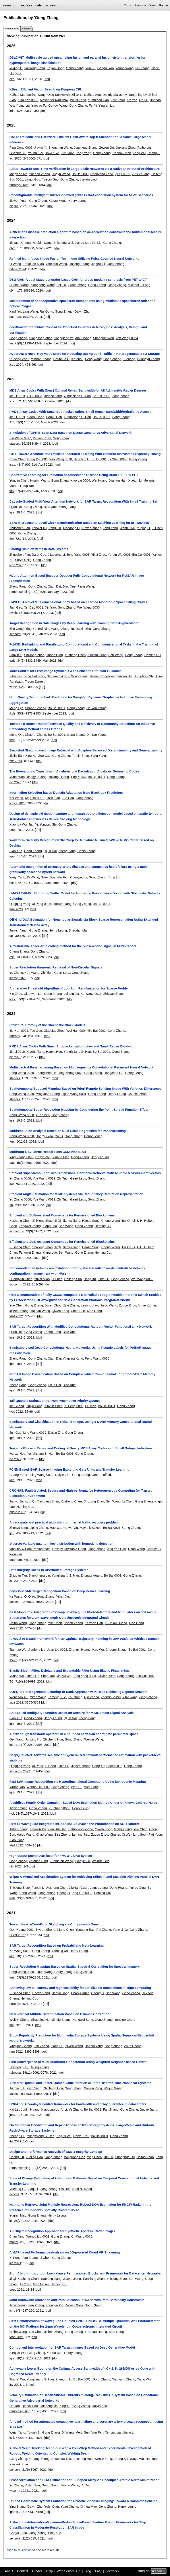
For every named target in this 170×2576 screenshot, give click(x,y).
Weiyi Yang (17, 877)
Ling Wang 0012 (34, 1432)
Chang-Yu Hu (18, 1475)
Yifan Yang (130, 1697)
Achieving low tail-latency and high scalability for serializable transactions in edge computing (80, 1988)
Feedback (112, 2571)
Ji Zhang (129, 359)
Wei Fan (62, 877)
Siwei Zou (48, 877)
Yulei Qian (51, 2506)
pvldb (13, 613)
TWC (13, 1660)
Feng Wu (139, 153)
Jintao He (32, 1676)
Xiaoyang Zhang (123, 2379)
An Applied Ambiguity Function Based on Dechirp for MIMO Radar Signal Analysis (71, 1713)
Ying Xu (30, 628)
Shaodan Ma (78, 930)
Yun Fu (90, 68)
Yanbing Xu (60, 1951)
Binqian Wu (17, 2353)
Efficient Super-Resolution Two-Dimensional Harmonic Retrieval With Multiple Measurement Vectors (85, 1173)
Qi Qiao (29, 1596)
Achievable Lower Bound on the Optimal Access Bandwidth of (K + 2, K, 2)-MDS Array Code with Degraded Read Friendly (82, 2371)
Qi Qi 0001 (122, 174)
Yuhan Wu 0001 (119, 554)
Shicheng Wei (63, 242)
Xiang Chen (65, 1929)
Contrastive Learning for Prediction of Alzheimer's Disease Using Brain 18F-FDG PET (73, 475)
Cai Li (59, 1136)
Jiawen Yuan (18, 200)
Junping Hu (33, 1739)
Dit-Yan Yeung (97, 708)
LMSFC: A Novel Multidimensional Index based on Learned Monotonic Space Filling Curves (78, 602)
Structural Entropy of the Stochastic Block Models (47, 1025)
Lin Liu (144, 100)
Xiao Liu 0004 (80, 480)
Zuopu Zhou (127, 1305)
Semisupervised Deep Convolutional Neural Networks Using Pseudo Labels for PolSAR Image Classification (80, 1350)
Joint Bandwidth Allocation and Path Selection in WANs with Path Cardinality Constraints (76, 2300)
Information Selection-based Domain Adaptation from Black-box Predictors (66, 792)
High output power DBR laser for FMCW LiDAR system (50, 1856)
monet (13, 2242)
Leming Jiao (89, 1305)
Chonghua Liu (125, 2157)
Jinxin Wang (18, 2305)
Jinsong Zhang (79, 264)
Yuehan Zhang (39, 174)
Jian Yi (33, 824)
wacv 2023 (17, 687)
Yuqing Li (15, 68)
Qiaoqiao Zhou (54, 1030)
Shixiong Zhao (34, 655)
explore (26, 5)
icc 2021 (15, 2263)
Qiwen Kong (60, 1311)
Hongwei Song (82, 2019)
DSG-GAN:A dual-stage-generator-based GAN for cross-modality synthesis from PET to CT (78, 279)
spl (11, 935)
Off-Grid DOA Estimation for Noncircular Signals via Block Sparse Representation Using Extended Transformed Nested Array (83, 922)
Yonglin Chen (18, 480)
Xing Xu (30, 755)
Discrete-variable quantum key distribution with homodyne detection (61, 1543)
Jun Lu (108, 2157)
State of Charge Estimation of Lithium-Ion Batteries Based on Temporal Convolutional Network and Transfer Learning (84, 2180)
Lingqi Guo (32, 179)
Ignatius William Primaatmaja (29, 1549)
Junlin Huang (30, 2109)
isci (11, 2438)
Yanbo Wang (125, 68)
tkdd (12, 740)
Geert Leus (62, 972)
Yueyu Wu (136, 2459)
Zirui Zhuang (141, 174)
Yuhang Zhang (39, 2459)
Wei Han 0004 (76, 1030)
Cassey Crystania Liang (69, 1549)
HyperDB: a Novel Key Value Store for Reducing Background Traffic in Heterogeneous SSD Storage (84, 353)
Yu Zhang (16, 972)
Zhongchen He (46, 1073)
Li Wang (15, 264)
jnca (12, 2115)
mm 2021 (16, 2051)
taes (12, 1162)
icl (10, 2221)
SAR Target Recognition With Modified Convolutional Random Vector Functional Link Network (80, 1326)
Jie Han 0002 (18, 1030)
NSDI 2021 (17, 1935)
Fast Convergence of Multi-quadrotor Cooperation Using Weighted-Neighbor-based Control (78, 2062)
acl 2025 (15, 158)
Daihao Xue (92, 94)
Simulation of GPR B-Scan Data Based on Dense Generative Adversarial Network (70, 432)
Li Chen (57, 1279)
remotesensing (19, 592)
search (55, 5)
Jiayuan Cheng (20, 242)
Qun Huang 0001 (21, 1929)
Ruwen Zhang (91, 528)
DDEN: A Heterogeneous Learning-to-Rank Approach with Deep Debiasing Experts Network (78, 1692)
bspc (12, 883)
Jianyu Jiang (71, 1220)
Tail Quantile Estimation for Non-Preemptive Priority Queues (54, 1400)
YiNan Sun (32, 2485)
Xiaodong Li (71, 528)
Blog (88, 2571)
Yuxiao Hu (124, 676)
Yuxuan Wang (40, 1311)
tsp (11, 1183)
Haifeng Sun (73, 1279)
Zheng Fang (67, 507)
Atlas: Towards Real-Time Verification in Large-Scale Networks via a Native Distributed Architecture (84, 169)
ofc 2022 (15, 1866)
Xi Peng (37, 1766)
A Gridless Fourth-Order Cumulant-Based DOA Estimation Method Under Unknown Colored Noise (83, 1802)
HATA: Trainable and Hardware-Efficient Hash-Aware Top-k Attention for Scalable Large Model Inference (80, 139)
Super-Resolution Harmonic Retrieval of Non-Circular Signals (55, 967)
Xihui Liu (15, 676)
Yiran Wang (38, 1697)
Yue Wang (32, 972)
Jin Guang (16, 1406)
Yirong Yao (17, 1787)
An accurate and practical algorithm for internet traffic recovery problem (63, 1522)
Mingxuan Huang (48, 1094)
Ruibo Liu (144, 147)
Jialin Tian (16, 755)
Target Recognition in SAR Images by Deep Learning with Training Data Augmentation (74, 623)
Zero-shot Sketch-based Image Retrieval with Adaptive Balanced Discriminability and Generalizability (85, 750)
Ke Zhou (77, 359)
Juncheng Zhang (85, 147)
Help (49, 2571)
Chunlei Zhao (137, 1094)
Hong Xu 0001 (37, 459)
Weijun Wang (93, 1739)
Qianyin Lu (82, 1861)
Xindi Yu (15, 311)
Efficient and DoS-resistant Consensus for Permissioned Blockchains (62, 1215)
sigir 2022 (16, 1702)
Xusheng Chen (75, 655)
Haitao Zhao (145, 2157)
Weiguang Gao (74, 2157)
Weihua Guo (101, 1861)
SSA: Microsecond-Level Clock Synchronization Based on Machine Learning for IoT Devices (79, 522)
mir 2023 (15, 761)
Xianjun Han (117, 480)
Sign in (152, 5)
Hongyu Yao (44, 1136)
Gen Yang (16, 1739)
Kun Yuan (68, 153)
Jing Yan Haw (116, 1549)
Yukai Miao (42, 1279)
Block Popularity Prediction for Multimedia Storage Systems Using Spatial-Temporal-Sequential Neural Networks (81, 2038)
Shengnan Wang (60, 147)
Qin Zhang (91, 1697)
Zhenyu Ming (18, 1527)
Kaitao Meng (58, 200)
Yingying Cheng (20, 2046)
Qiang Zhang (117, 285)
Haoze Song (91, 1220)
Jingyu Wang (61, 174)
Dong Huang (119, 1887)
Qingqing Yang (19, 904)
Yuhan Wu (16, 1676)
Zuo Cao (44, 755)
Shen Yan (48, 1676)
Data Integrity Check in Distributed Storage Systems (48, 1570)
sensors (14, 634)
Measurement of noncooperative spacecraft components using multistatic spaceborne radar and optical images (82, 303)
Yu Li (63, 2109)
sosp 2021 (16, 2289)
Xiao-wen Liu (33, 993)
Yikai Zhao (98, 554)
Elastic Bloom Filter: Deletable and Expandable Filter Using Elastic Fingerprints (69, 1670)
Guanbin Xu (17, 153)
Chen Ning (16, 2236)
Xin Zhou (15, 993)
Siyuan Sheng (45, 1929)
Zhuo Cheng (132, 2046)
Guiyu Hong (34, 1406)
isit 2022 (15, 1057)
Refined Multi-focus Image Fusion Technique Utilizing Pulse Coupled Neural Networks (74, 258)
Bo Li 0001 (99, 459)
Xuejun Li (135, 480)
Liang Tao (27, 486)
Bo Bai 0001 (101, 396)
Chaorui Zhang (35, 708)
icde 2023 (16, 565)
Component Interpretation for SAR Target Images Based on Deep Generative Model (72, 2347)
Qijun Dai (15, 507)
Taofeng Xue (57, 1697)
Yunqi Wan (17, 777)
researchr (10, 5)
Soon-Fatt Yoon (151, 1834)
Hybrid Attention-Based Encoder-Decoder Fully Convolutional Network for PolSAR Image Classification (76, 578)
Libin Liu (104, 1279)
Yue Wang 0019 (44, 1178)
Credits (37, 2571)
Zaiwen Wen (74, 2305)
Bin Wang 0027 (20, 438)
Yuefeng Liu (17, 2189)
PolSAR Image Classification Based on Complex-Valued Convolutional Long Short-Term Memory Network (82, 1376)
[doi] (47, 79)
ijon (11, 1533)
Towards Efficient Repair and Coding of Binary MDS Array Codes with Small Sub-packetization (80, 1448)
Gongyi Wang (58, 105)
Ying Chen (94, 2157)
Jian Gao (15, 607)
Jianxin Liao (88, 179)
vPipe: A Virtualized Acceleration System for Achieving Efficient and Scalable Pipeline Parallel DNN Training (84, 1879)
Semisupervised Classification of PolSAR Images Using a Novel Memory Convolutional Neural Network (80, 1424)
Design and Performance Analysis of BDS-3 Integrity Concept (55, 2151)
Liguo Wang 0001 (74, 1094)
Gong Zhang (75, 68)
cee (11, 79)
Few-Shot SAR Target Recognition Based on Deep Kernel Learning (59, 1591)
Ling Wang (30, 311)
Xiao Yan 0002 (27, 100)
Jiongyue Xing (36, 777)
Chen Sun (78, 1311)
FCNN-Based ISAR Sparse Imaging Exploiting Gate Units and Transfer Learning (69, 1469)
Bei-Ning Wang (48, 628)
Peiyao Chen (42, 438)
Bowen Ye (52, 153)
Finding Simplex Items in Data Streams (38, 549)
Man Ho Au (41, 2284)
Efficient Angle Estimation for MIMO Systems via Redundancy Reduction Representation (76, 1194)
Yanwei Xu (39, 528)
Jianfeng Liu (36, 1649)
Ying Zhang (17, 2506)
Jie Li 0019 (17, 396)
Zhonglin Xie (54, 2305)
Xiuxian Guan (96, 655)
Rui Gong (46, 311)
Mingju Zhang (61, 2019)
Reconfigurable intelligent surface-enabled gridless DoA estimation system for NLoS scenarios (81, 195)
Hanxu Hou (54, 417)
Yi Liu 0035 (34, 396)
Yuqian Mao (17, 2215)
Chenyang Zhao (101, 174)
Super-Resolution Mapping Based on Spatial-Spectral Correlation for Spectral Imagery (74, 1966)
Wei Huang (99, 480)
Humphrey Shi (143, 676)
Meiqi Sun (82, 2432)
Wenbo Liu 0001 (38, 1787)
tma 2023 (16, 909)
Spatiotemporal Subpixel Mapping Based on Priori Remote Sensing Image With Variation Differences (85, 1088)
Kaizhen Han (94, 1623)
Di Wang (33, 877)
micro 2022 (17, 1512)
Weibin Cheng (19, 2019)
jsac (12, 464)
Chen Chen (17, 459)
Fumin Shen (80, 755)
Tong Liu (114, 877)
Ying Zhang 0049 (70, 1073)
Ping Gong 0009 (20, 147)
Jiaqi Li (33, 2189)
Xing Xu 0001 (34, 798)
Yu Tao (86, 2485)
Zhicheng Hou (53, 1739)
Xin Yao (132, 100)
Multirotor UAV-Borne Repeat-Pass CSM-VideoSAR (47, 1152)
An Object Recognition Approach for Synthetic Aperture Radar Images (62, 2231)
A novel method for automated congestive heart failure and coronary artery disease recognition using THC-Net (86, 2424)
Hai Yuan (152, 2459)
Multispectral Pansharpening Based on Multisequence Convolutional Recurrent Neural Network (81, 1067)
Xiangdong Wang (42, 285)
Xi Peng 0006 (41, 904)
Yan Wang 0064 (127, 338)
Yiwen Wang (74, 2046)
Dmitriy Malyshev (115, 94)
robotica (15, 2072)
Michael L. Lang (139, 285)
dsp (11, 317)
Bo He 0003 (80, 174)
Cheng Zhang (19, 951)
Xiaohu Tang (53, 396)
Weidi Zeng (78, 100)
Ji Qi (57, 1220)
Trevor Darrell (34, 681)
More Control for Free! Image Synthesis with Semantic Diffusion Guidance (65, 671)
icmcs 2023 (17, 803)
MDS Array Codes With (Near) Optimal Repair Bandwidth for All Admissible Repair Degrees (78, 390)
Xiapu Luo (49, 1226)
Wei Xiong (91, 1787)
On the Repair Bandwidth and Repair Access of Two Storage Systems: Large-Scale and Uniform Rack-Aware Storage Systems (81, 2127)
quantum (15, 1560)
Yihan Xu (62, 1596)
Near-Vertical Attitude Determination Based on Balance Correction (59, 2014)
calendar (41, 5)
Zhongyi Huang (91, 1575)
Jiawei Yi (40, 147)
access (14, 1602)
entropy (14, 1036)
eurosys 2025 (18, 185)
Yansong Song (34, 68)
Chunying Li (78, 877)
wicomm (15, 2490)
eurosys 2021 (18, 2003)
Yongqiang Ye (64, 338)
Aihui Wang (83, 338)
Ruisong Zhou (19, 359)
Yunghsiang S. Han (77, 396)
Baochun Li (82, 459)
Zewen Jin (106, 147)
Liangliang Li (125, 2432)
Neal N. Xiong (82, 2189)
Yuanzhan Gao (98, 100)
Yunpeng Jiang (50, 2278)
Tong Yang (83, 153)
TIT (11, 422)
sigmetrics (16, 1231)
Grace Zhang (77, 285)
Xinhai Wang (70, 2485)
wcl (11, 1813)
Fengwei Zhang (30, 1226)
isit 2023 (15, 782)
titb (11, 491)
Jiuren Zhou (53, 1305)
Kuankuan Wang (61, 1861)
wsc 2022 (16, 1411)
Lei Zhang (142, 68)
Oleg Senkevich (58, 94)
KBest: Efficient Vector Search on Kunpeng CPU (45, 89)
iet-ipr (13, 1744)
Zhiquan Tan (18, 1575)
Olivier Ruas (106, 1676)
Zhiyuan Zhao (113, 993)
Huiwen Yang (62, 904)
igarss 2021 (17, 2512)
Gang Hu (57, 2046)
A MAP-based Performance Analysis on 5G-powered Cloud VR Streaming (64, 2252)
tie (11, 343)
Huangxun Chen (20, 1279)
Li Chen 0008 (118, 459)
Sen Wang (115, 655)
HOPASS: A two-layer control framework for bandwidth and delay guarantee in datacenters (77, 2104)
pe (11, 1258)
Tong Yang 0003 (78, 554)
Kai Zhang (75, 1697)
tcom (12, 401)
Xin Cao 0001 (33, 607)
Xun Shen (43, 1115)
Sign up (163, 5)
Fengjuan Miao (33, 264)
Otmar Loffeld (101, 1475)
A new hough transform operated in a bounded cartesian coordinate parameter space (73, 1734)
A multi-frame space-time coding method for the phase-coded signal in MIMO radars (72, 946)
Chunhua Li (61, 359)
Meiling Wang (36, 94)
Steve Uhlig (23, 560)
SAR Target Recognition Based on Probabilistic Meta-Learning (56, 1945)
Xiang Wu (144, 2379)
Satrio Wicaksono (80, 1829)
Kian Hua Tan (56, 1829)
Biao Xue (50, 507)
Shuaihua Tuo (61, 2459)
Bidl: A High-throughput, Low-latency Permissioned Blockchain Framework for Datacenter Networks (85, 2273)
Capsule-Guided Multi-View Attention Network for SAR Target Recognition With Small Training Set (83, 501)
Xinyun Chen (53, 1406)
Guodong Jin (49, 2406)
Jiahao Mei (82, 242)
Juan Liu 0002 (57, 1649)
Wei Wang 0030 (60, 459)
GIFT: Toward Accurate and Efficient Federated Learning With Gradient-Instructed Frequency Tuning (84, 454)
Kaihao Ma (17, 94)
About (9, 2571)
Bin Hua (64, 2189)
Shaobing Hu (40, 2019)
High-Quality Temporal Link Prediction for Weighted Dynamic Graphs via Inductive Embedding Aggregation (80, 699)
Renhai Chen (121, 153)
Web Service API (69, 2571)
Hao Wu (55, 1527)
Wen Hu (76, 1787)
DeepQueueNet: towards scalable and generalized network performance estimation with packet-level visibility (85, 1757)
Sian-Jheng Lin (39, 1575)
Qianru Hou (29, 2406)
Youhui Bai (35, 153)
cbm (12, 248)
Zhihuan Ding (38, 1861)
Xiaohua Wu (18, 824)
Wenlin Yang (93, 2088)
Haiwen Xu (38, 1829)
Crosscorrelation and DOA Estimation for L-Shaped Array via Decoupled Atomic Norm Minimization (84, 2480)
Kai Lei (14, 2109)
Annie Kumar (147, 1305)
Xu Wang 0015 (91, 993)
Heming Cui (152, 655)
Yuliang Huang (58, 777)
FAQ (98, 2571)
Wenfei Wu (127, 528)
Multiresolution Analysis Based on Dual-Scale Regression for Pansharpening (67, 1131)
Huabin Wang (42, 242)
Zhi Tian (46, 972)
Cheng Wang (110, 1220)
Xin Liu (110, 2432)
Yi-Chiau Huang (116, 1623)
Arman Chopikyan (102, 676)
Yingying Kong (73, 1358)
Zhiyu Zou (118, 100)
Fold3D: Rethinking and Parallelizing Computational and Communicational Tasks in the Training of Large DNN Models (83, 647)
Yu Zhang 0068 (20, 1178)
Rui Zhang (103, 1929)
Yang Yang (98, 755)
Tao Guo (36, 1030)
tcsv (12, 999)
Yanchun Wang (56, 264)
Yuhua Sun (54, 2353)
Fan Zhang (41, 2046)
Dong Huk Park (34, 676)
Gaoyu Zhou (18, 2533)
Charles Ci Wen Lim (124, 1834)
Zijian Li (77, 94)
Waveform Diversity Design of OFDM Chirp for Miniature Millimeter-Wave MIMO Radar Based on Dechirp (81, 842)
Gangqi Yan (105, 68)
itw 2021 (15, 2141)
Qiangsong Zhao (40, 338)
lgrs (11, 512)
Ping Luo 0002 (82, 1893)
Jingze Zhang (80, 1766)
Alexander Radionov (54, 100)
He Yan (14, 2406)
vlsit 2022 (16, 1316)
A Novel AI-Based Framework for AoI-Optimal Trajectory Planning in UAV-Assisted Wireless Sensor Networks (84, 1641)
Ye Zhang (75, 2109)
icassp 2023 (17, 978)
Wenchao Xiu (18, 1697)
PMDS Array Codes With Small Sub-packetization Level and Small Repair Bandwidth (72, 1046)
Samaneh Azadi (58, 676)
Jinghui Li (98, 264)
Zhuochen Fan (19, 528)
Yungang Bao (85, 1929)
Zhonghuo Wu (111, 1697)
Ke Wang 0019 (19, 1951)
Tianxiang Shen (48, 1501)
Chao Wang (136, 1549)
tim (11, 538)
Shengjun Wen (103, 338)
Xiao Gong (94, 1311)
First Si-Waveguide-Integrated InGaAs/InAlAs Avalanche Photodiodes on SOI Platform (74, 1824)
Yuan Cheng (69, 2506)
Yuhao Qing (54, 655)
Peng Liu (54, 528)
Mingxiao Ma (18, 174)
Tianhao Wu (17, 1649)
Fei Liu (96, 242)
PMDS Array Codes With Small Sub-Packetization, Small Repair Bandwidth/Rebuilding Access (80, 411)
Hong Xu (89, 1279)
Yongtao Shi (48, 824)
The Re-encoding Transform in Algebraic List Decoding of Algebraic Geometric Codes (74, 771)
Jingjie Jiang (148, 2109)
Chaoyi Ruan (80, 1993)
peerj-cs (15, 830)
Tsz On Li (128, 1220)
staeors (14, 443)
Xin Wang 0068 (81, 2236)
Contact (22, 2571)
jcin (11, 2310)
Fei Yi (93, 105)
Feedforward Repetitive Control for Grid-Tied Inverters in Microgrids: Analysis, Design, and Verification (78, 329)
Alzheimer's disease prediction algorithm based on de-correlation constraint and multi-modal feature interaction (85, 234)
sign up (26, 2550)
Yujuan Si (33, 2432)
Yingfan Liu (106, 105)
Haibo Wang (108, 1305)
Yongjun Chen (124, 2019)
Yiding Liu (23, 105)
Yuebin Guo (50, 179)
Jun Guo (15, 1432)
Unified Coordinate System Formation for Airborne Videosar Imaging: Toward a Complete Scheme (83, 2501)
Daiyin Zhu (82, 311)
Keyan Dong (55, 68)
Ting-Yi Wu (78, 777)
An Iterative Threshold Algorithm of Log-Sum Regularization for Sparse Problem (69, 988)
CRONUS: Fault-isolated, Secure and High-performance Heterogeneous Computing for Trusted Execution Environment (80, 1493)
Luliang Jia (71, 993)
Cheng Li (153, 153)
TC (11, 1681)
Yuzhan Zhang (41, 359)
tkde (12, 713)
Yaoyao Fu (39, 105)
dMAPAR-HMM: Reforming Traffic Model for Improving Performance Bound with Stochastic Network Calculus (84, 895)
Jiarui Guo (39, 554)
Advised (26, 28)
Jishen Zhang (18, 1311)
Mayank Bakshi (90, 1527)
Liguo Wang (44, 1972)
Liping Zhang (39, 1527)
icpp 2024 (16, 364)
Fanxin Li (15, 655)
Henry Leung (77, 200)
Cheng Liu (16, 2157)
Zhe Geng (16, 628)
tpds (12, 660)
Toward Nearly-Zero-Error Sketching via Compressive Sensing (56, 1924)
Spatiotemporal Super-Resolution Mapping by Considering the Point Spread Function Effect (78, 1109)
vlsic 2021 (16, 2337)
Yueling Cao (34, 2157)
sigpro (13, 206)
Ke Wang (15, 1596)
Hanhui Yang (94, 2046)
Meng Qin (16, 708)
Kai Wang (16, 798)
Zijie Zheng (71, 1305)
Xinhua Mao (60, 1157)
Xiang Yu (67, 628)
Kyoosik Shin (18, 2464)
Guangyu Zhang (148, 359)
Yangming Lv (137, 94)
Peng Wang (93, 359)
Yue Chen (16, 1305)
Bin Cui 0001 (141, 554)
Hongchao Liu (113, 1073)
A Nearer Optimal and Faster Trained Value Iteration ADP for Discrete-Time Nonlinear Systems (80, 2083)
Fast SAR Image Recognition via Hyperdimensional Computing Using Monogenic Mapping (77, 1781)
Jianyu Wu (63, 1676)
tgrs (12, 856)
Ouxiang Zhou (125, 147)
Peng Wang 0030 (21, 1073)
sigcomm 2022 (19, 1284)
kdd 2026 (15, 111)
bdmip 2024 (17, 269)
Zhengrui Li (17, 2136)
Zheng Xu (121, 2459)
